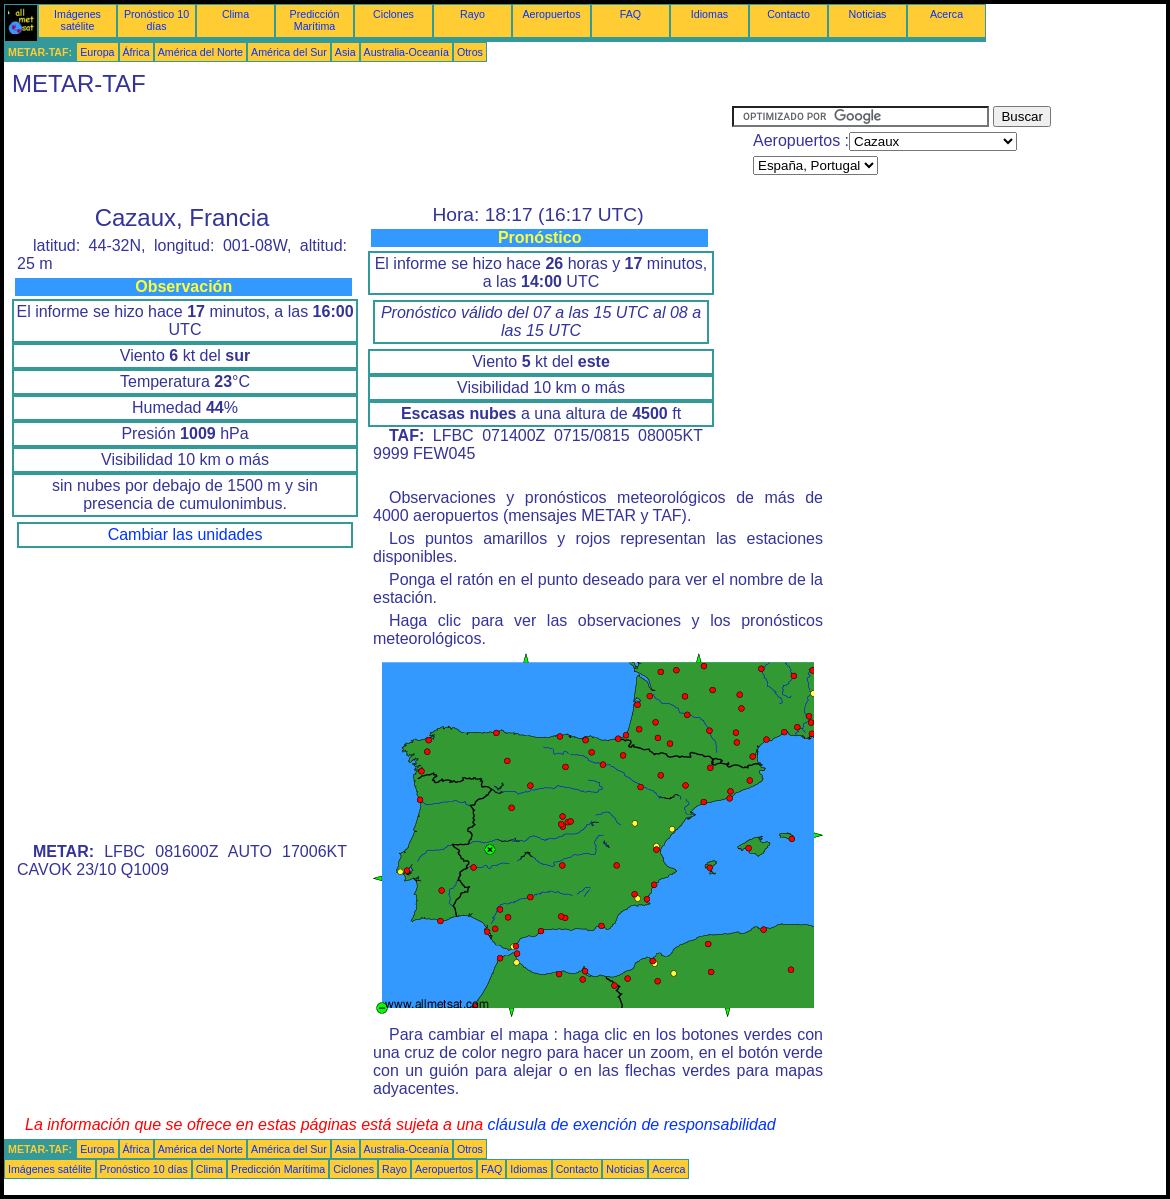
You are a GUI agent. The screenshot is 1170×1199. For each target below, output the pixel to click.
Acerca (946, 14)
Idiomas (709, 14)
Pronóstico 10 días (156, 20)
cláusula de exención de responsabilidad (632, 1124)
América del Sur (289, 52)
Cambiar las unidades (185, 534)
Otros (470, 52)
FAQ (630, 14)
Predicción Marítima (315, 20)
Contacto (788, 14)
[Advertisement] (368, 151)
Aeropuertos (551, 14)
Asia (345, 52)
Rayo (472, 14)
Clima (235, 14)
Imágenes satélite (77, 20)
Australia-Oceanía (406, 52)
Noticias (868, 14)
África (136, 52)
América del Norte (200, 52)
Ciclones (393, 14)
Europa (97, 52)
